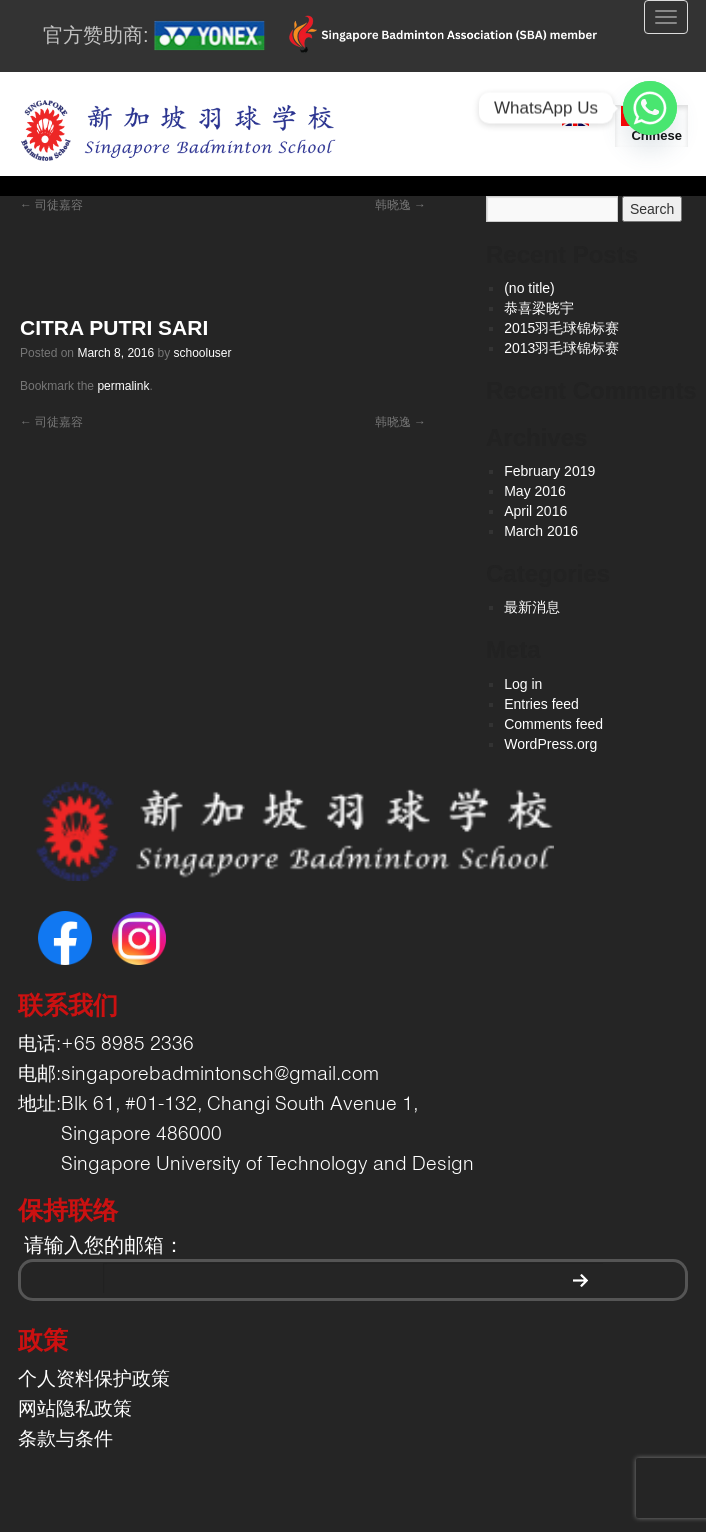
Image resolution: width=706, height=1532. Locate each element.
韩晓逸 (400, 205)
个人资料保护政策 (94, 1380)
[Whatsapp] (650, 108)
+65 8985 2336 (127, 1045)
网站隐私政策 (75, 1410)
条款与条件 (65, 1440)
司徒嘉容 (51, 205)
